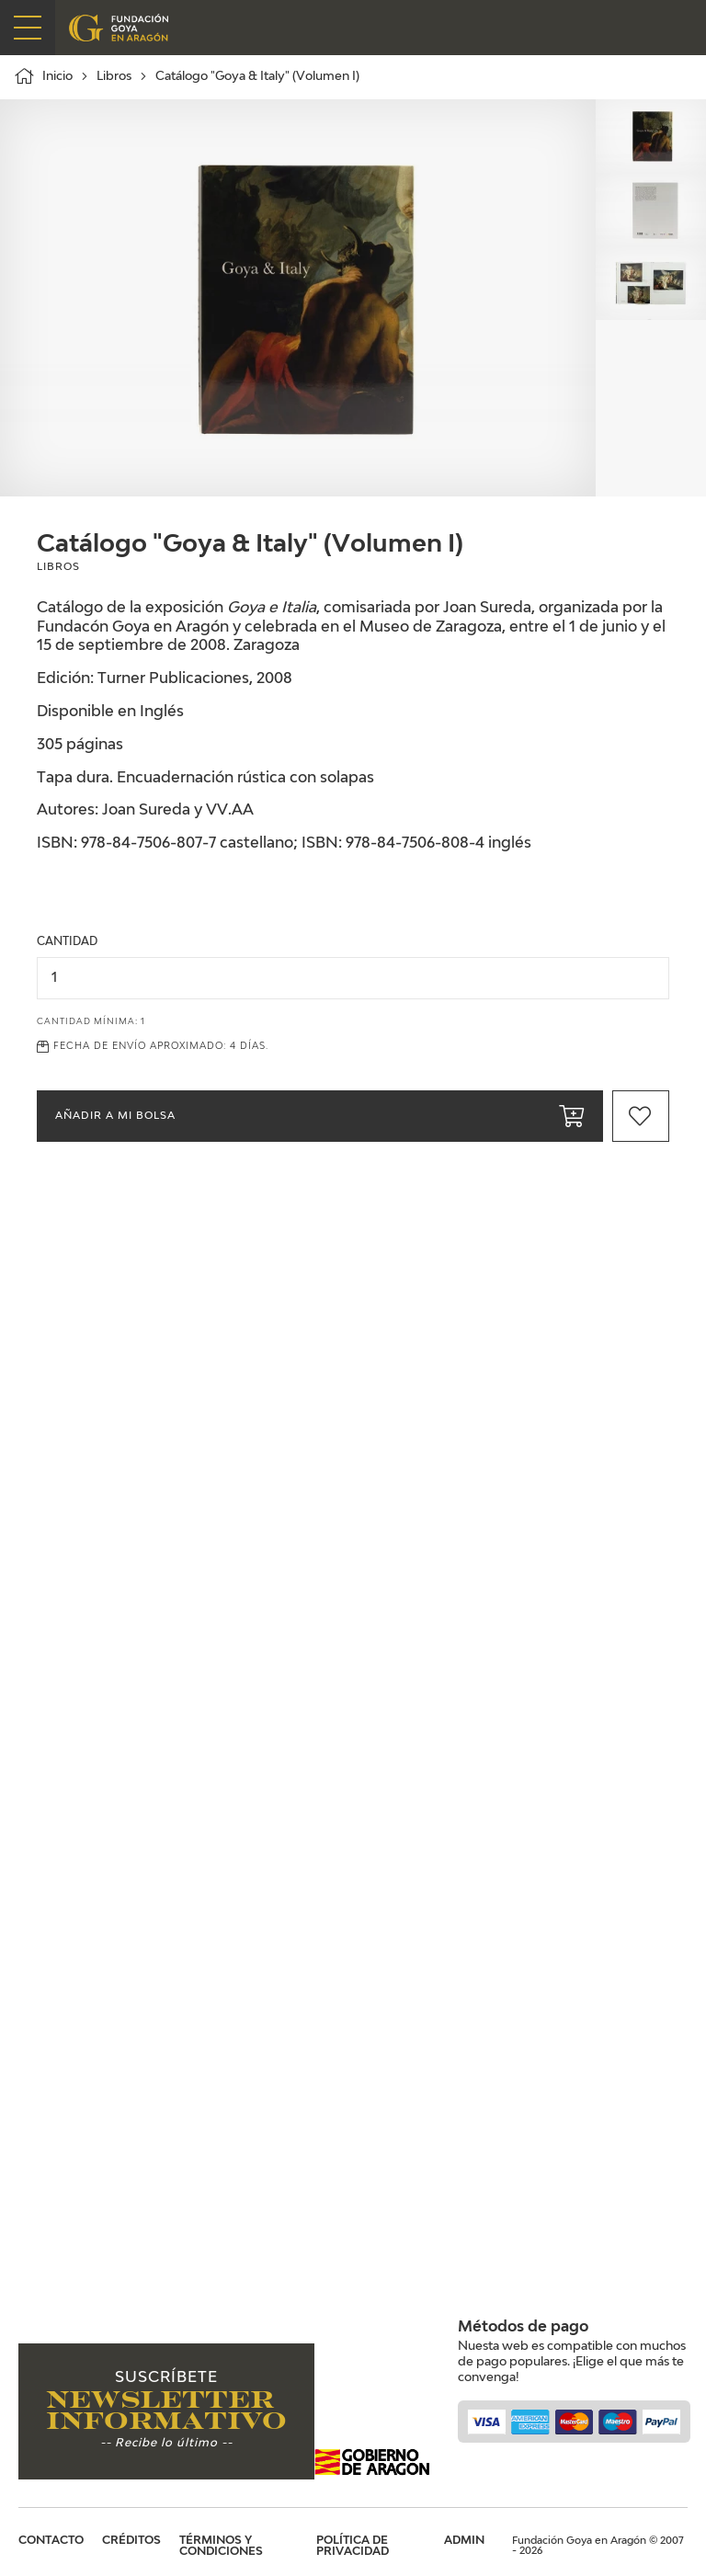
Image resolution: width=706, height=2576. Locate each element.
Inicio (43, 76)
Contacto (51, 2541)
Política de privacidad (352, 2547)
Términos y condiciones (221, 2547)
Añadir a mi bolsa (320, 1116)
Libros (114, 77)
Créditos (131, 2541)
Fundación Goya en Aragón (122, 27)
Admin (464, 2541)
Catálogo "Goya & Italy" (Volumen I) (257, 77)
